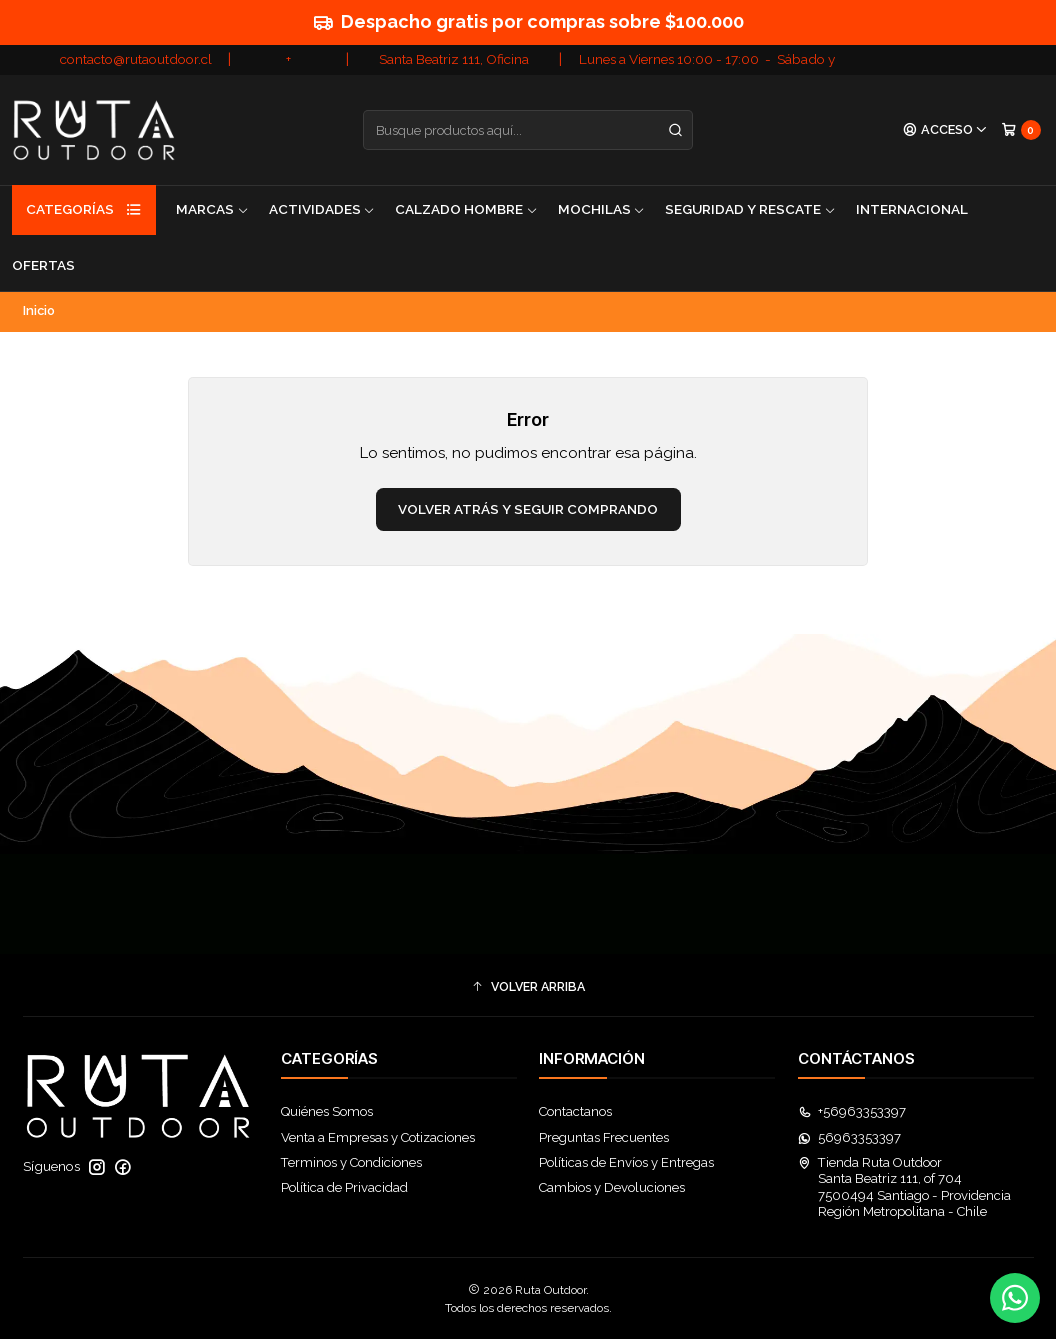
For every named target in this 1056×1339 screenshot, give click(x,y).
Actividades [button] (322, 209)
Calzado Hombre (466, 209)
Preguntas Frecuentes (604, 1137)
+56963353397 (852, 1111)
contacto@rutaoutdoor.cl (136, 59)
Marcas (212, 209)
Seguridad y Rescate (750, 209)
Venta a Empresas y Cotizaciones (378, 1137)
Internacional (912, 209)
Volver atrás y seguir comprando (528, 509)
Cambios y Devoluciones (612, 1187)
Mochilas (602, 209)
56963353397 (850, 1137)
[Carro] (1021, 129)
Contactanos (575, 1111)
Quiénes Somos (327, 1111)
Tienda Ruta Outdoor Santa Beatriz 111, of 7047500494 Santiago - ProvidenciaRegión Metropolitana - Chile (905, 1187)
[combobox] (528, 130)
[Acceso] (945, 130)
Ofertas (43, 265)
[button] (528, 987)
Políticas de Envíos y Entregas (626, 1162)
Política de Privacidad (344, 1187)
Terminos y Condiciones (351, 1162)
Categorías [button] (84, 210)
